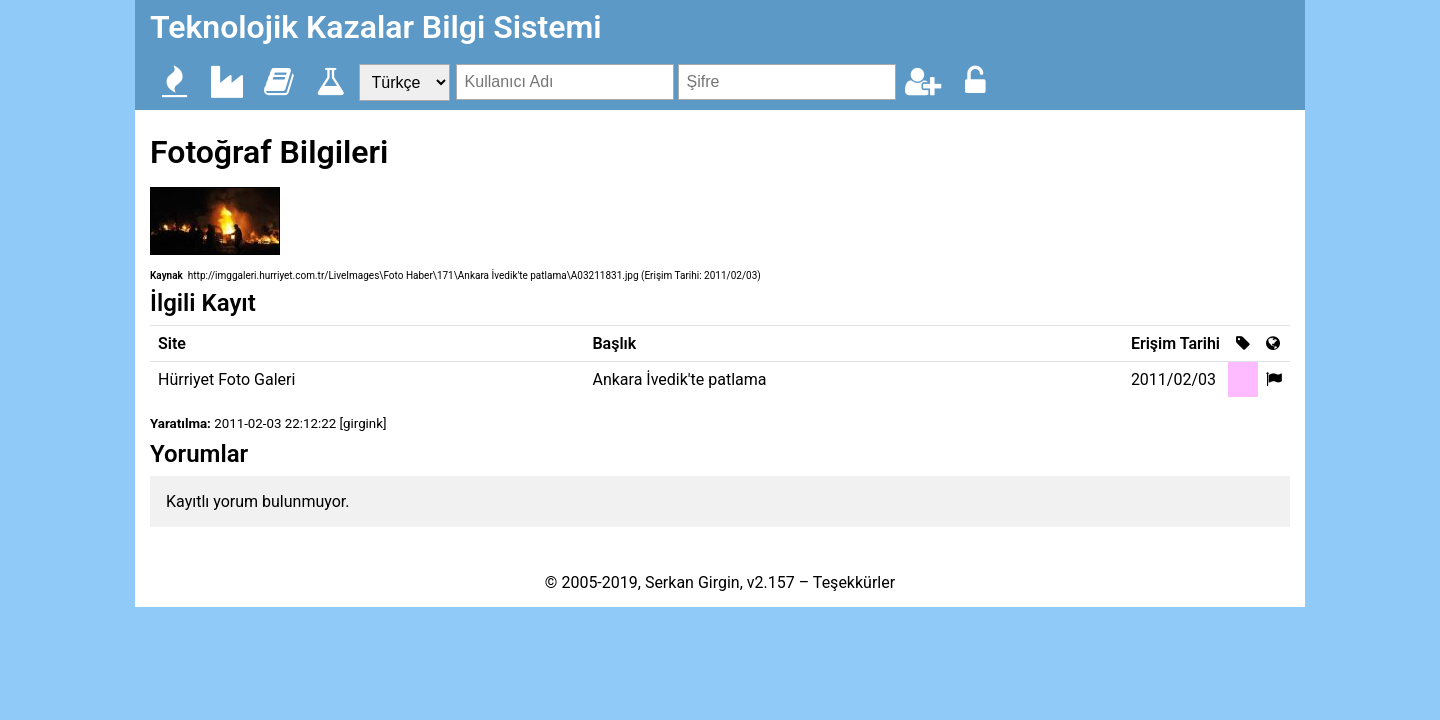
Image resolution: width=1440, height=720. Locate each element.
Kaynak (166, 275)
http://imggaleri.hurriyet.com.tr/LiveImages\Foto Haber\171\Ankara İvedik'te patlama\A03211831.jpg (413, 275)
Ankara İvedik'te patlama (679, 379)
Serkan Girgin (692, 582)
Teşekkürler (854, 582)
